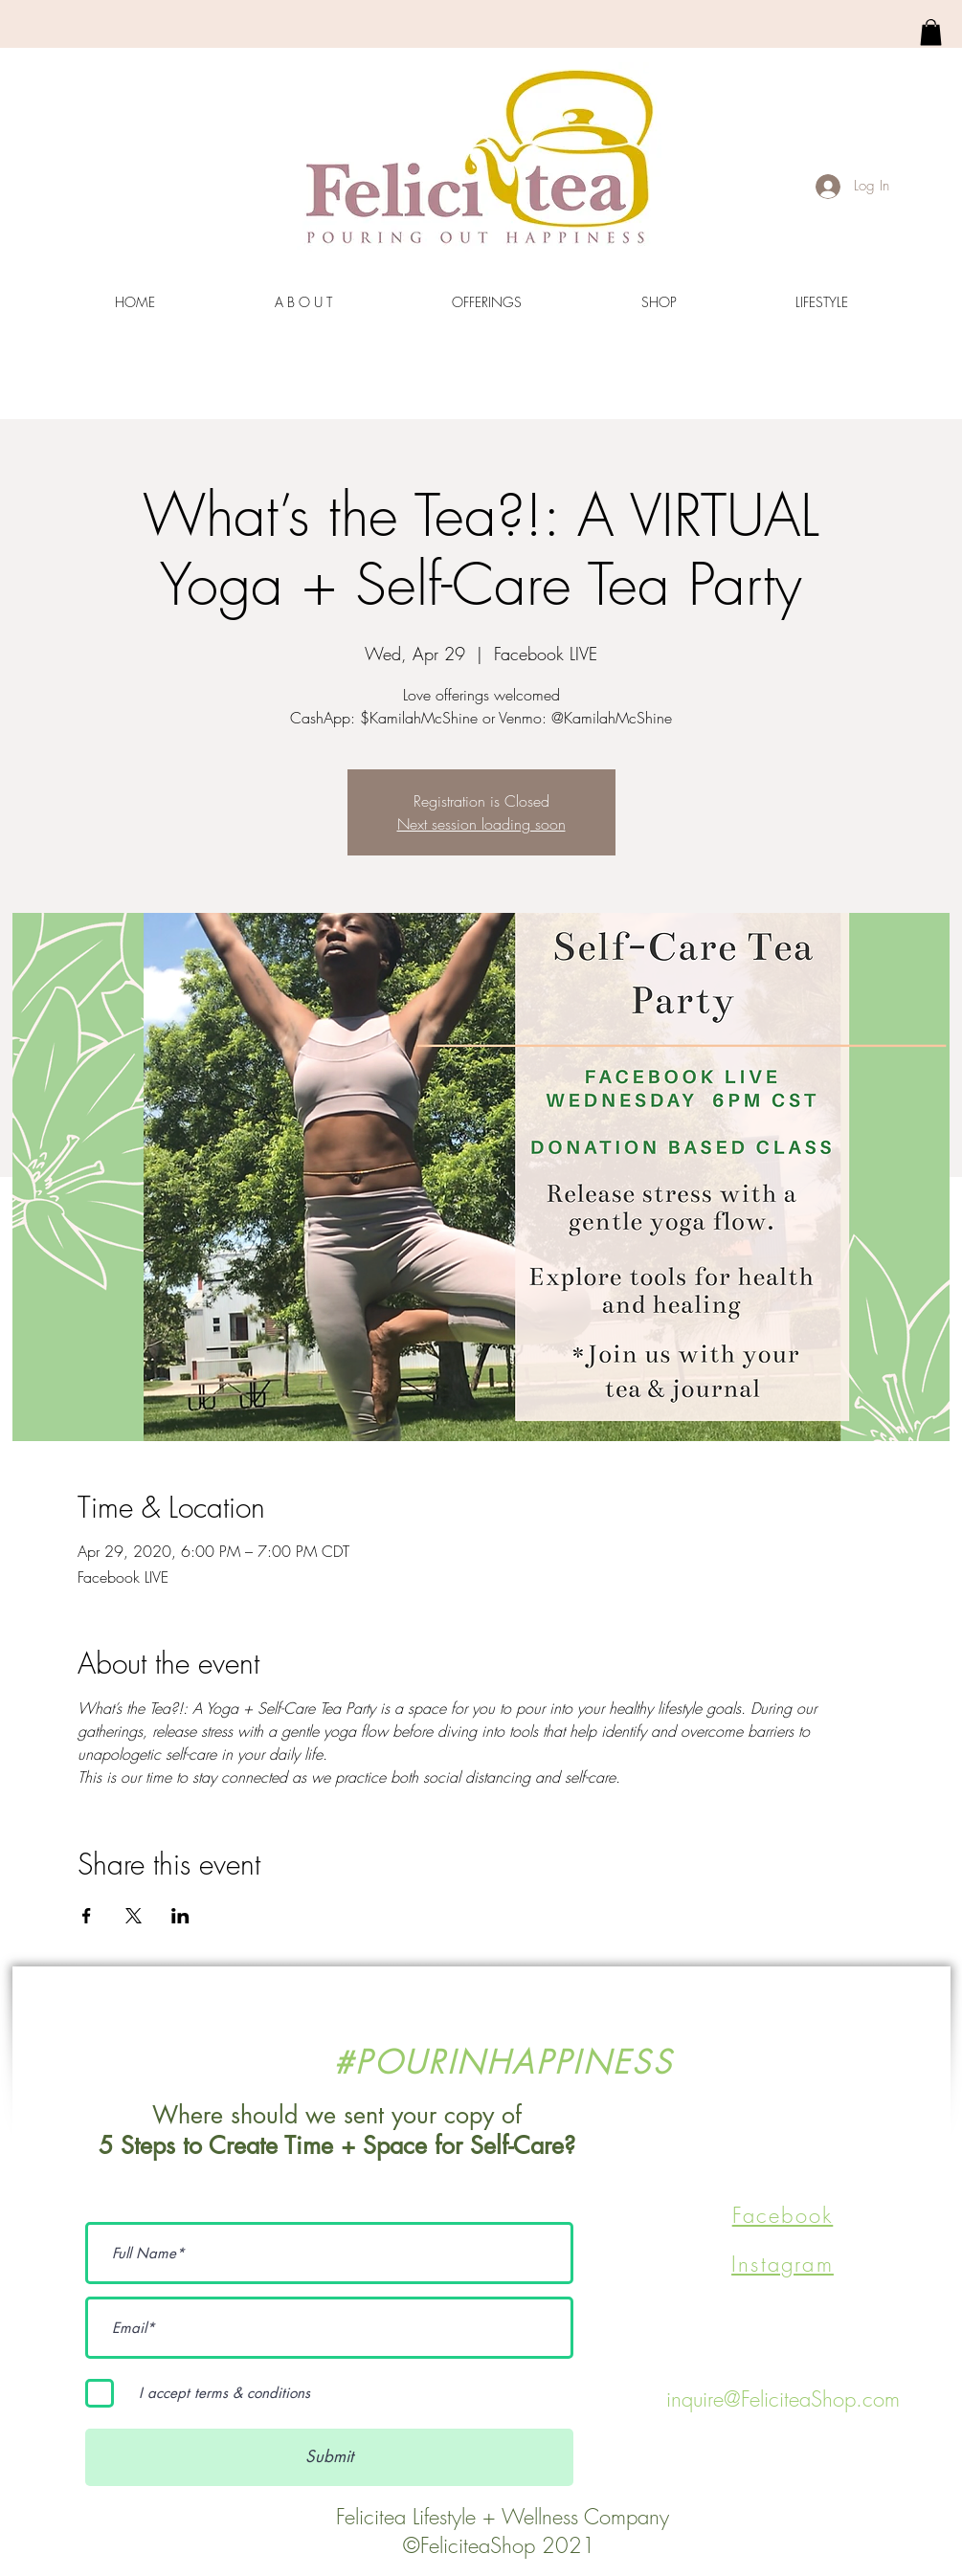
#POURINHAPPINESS (503, 2062)
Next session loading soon (481, 823)
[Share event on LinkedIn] (180, 1915)
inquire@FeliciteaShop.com (783, 2399)
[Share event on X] (133, 1915)
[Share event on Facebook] (87, 1915)
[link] (931, 32)
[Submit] (329, 2457)
